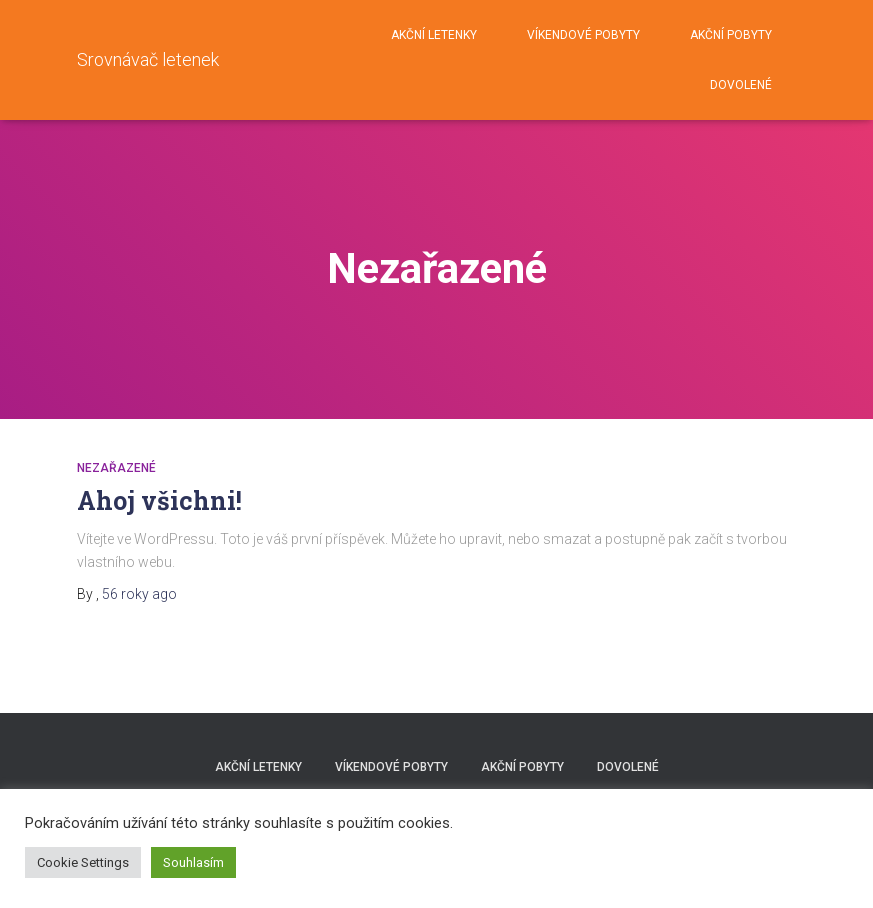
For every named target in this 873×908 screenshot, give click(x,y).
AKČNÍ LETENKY (434, 35)
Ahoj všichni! (159, 500)
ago (139, 594)
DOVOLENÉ (741, 85)
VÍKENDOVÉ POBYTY (583, 35)
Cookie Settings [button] (83, 862)
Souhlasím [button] (193, 862)
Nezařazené (116, 468)
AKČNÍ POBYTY (731, 35)
